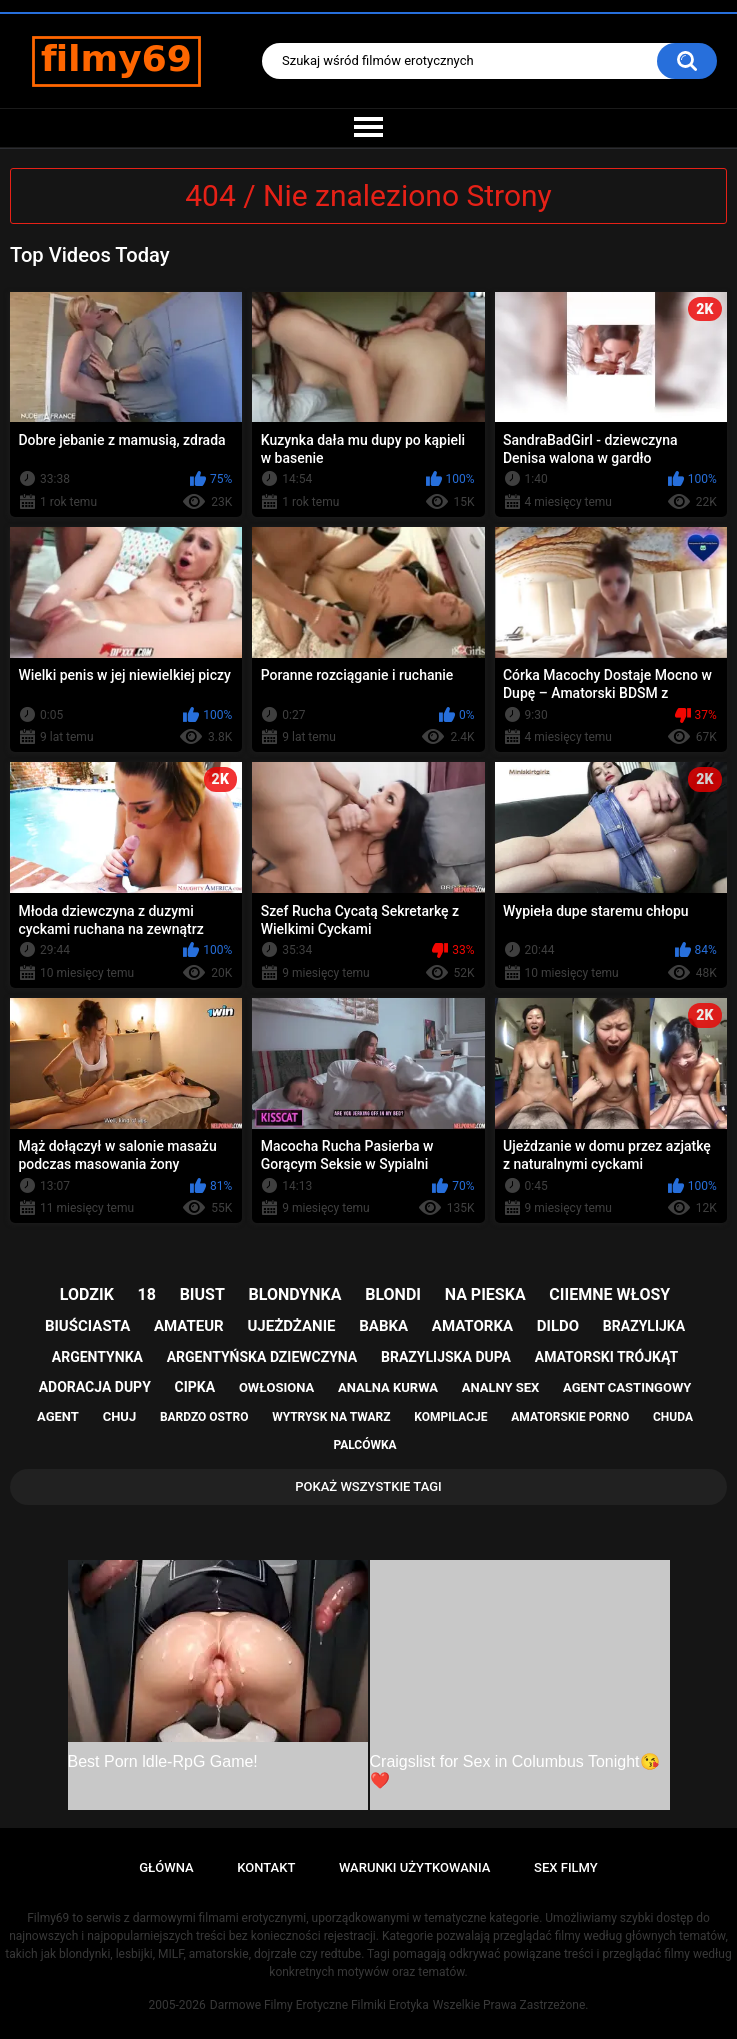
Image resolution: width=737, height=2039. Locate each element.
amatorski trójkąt (606, 1357)
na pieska (485, 1294)
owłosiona (276, 1387)
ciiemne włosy (609, 1294)
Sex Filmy (566, 1867)
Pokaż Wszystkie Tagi (368, 1486)
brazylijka (644, 1326)
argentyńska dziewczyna (262, 1357)
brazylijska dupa (446, 1357)
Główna (166, 1867)
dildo (558, 1326)
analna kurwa (388, 1387)
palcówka (364, 1445)
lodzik (87, 1294)
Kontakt (266, 1867)
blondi (393, 1294)
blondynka (295, 1294)
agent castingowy (627, 1387)
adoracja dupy (95, 1387)
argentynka (97, 1357)
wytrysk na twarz (331, 1417)
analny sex (501, 1387)
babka (383, 1326)
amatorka (472, 1326)
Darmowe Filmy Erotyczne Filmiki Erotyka (319, 2005)
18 (147, 1294)
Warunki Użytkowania (415, 1867)
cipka (195, 1387)
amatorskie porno (570, 1417)
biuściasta (87, 1326)
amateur (189, 1326)
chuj (120, 1416)
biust (202, 1294)
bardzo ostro (204, 1417)
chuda (673, 1417)
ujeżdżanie (291, 1326)
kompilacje (450, 1417)
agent (58, 1416)
